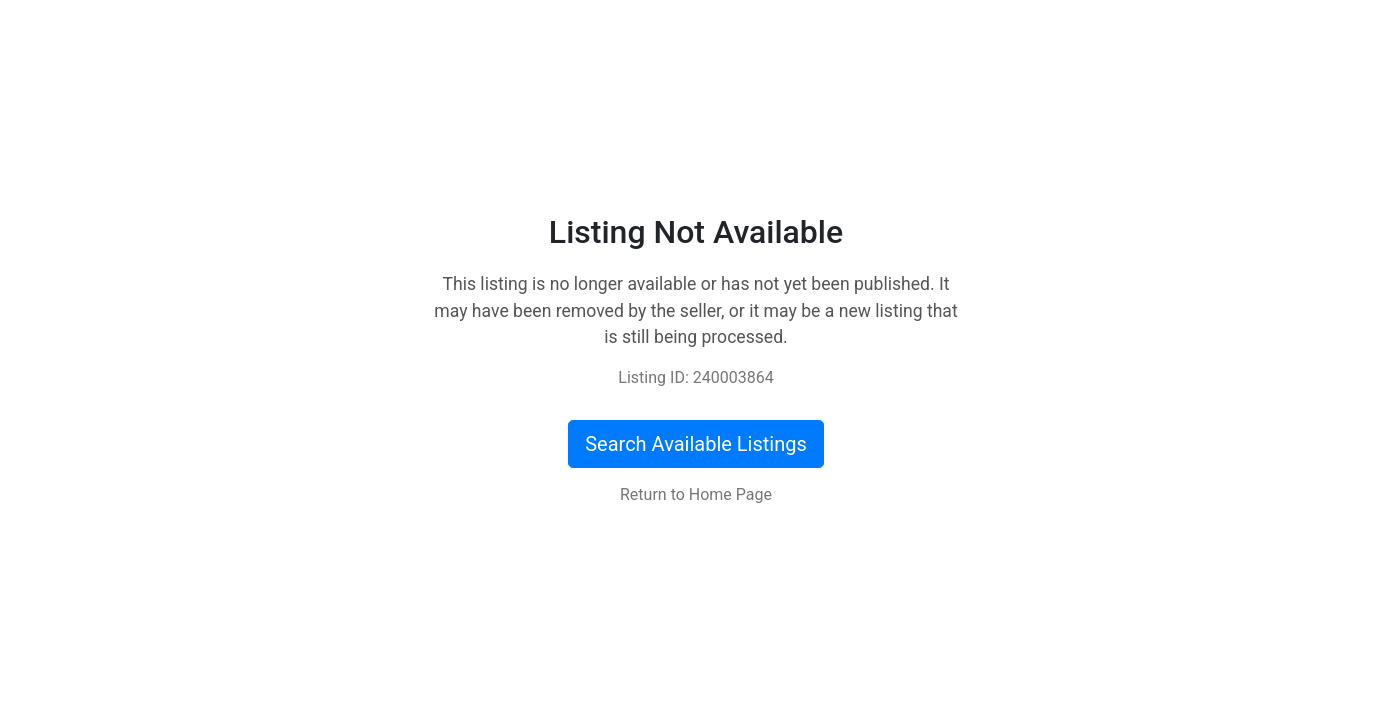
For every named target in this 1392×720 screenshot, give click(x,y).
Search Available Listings (696, 444)
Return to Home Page (696, 494)
